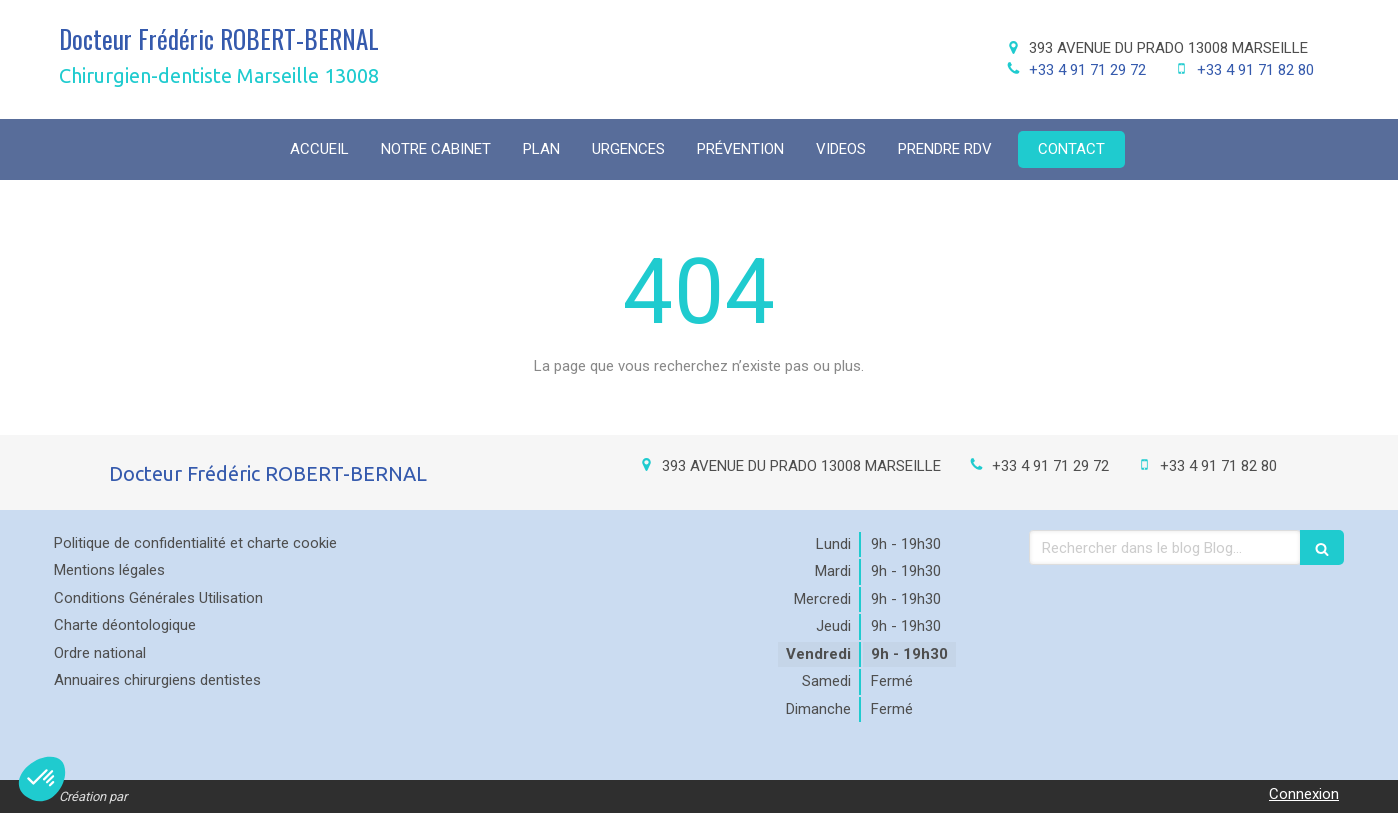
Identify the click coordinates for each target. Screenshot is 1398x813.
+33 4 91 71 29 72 (1087, 70)
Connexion (1304, 794)
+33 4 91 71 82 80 (1255, 70)
